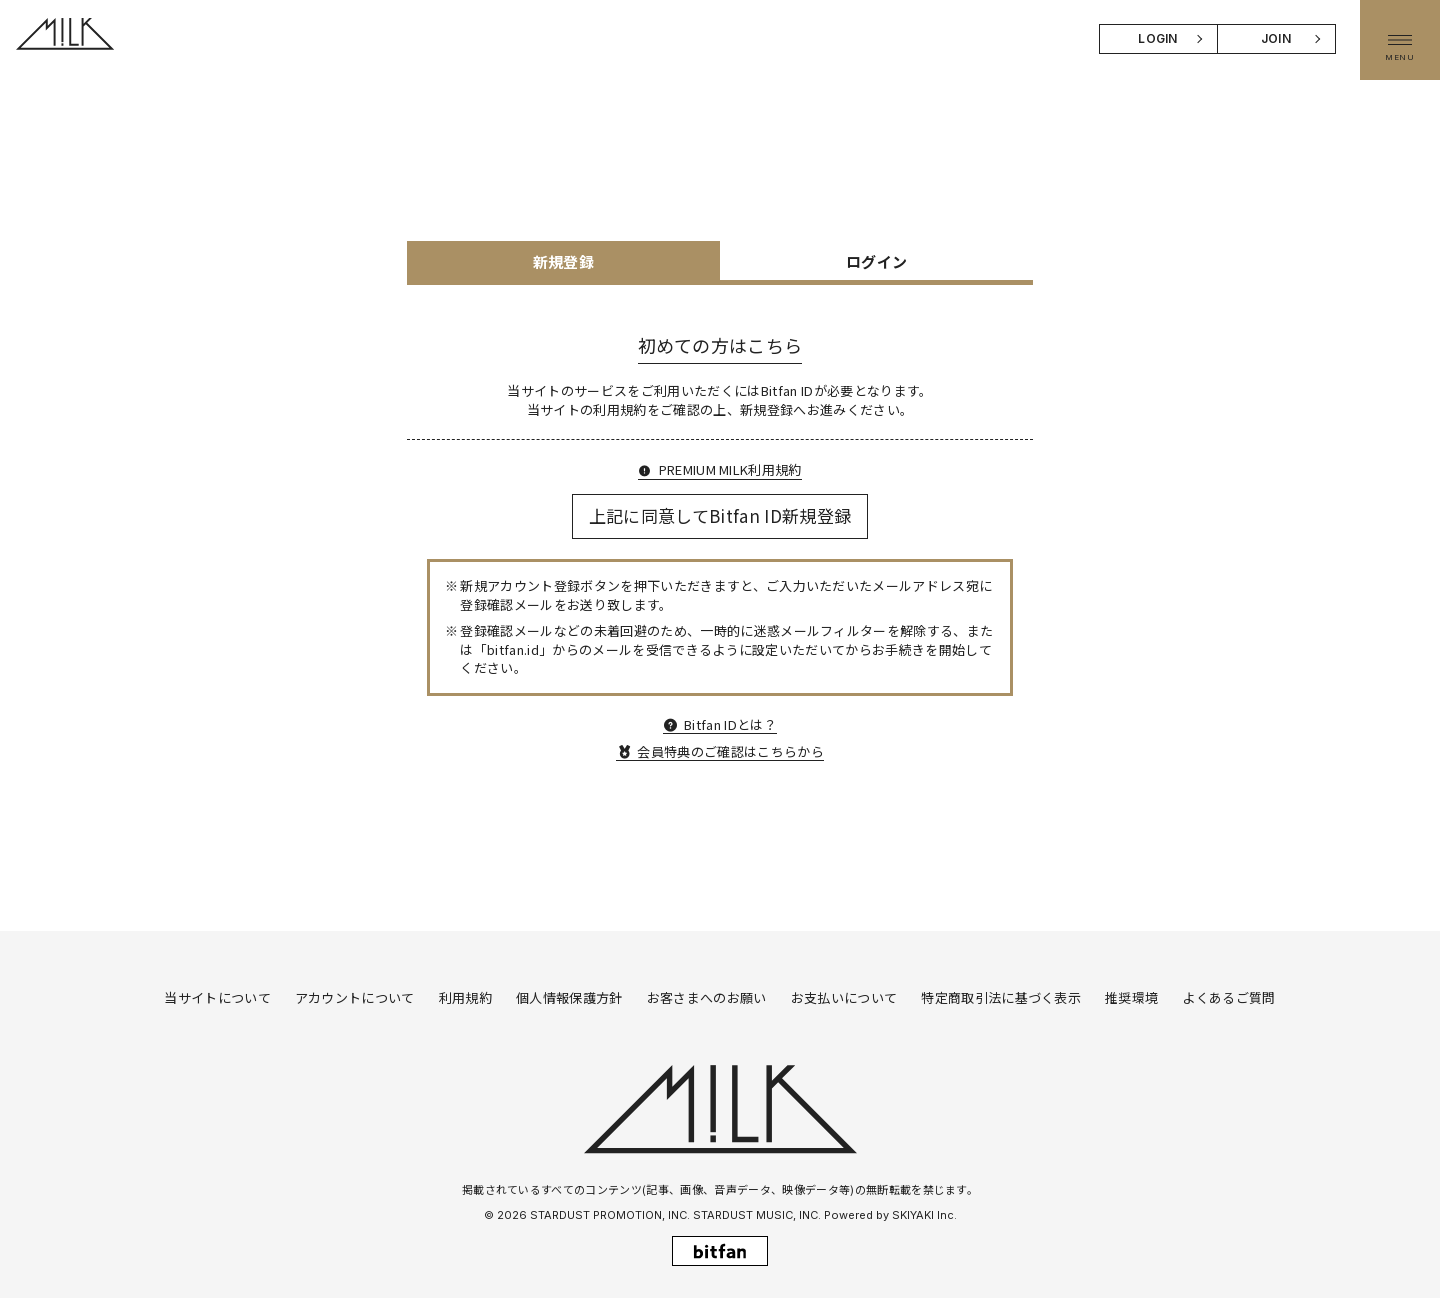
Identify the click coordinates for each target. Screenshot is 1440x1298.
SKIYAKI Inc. (924, 1215)
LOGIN (1158, 38)
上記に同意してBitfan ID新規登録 (720, 515)
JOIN (1276, 38)
